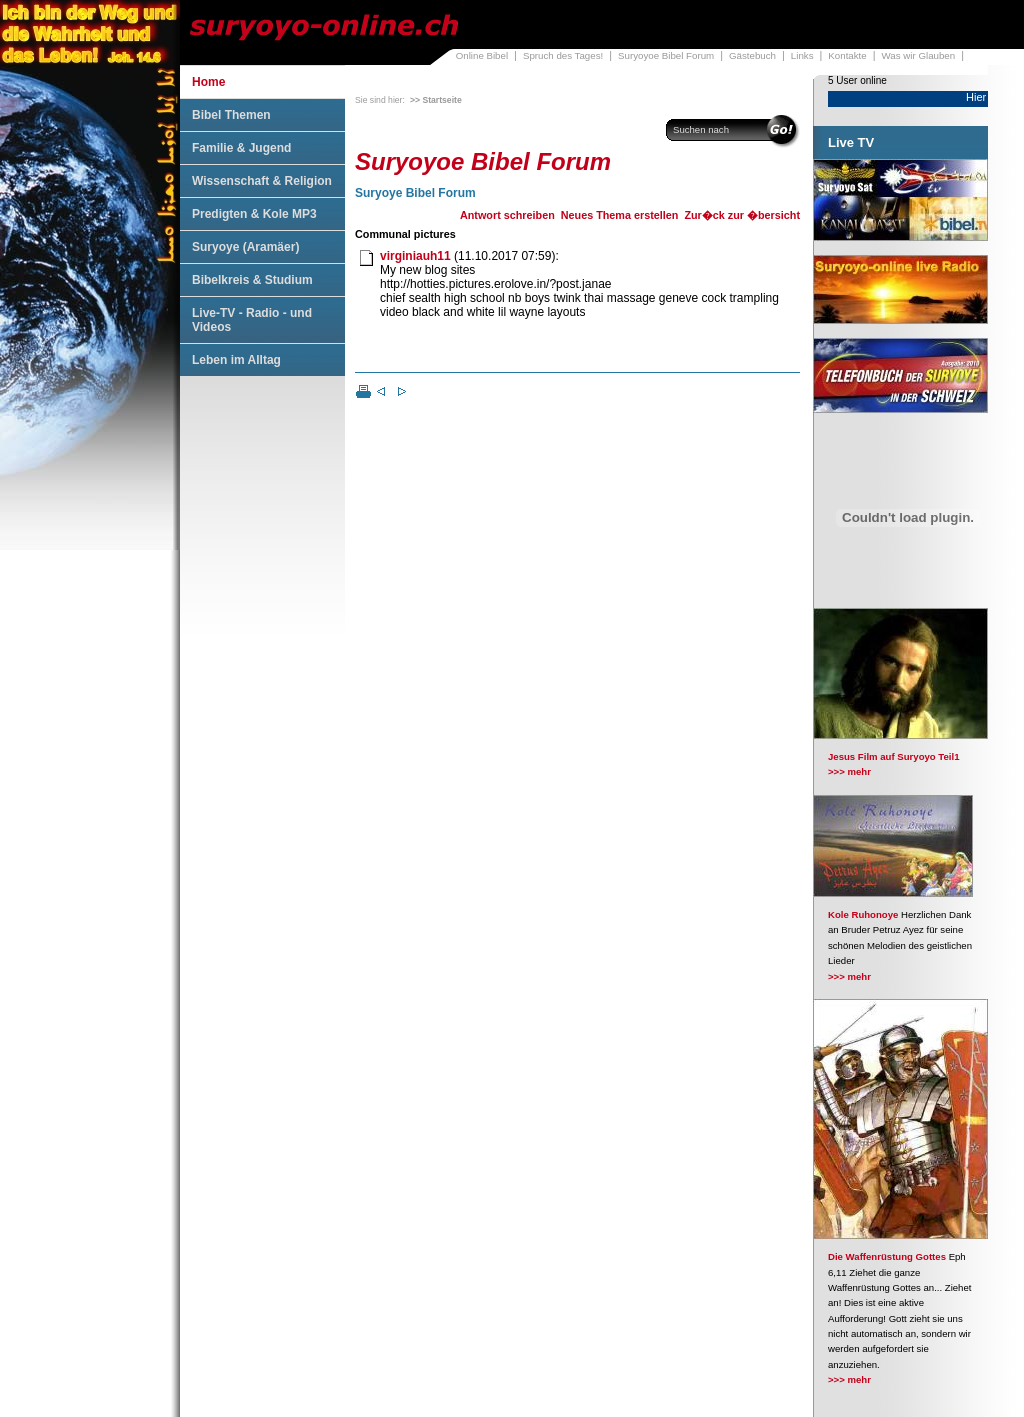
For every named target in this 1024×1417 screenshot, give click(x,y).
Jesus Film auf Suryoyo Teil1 (894, 756)
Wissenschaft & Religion (262, 181)
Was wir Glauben (919, 55)
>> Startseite (436, 100)
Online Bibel (482, 55)
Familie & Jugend (241, 148)
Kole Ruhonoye (863, 914)
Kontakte (847, 55)
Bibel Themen (231, 115)
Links (802, 55)
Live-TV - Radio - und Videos (252, 320)
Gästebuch (752, 55)
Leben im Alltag (236, 360)
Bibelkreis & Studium (252, 280)
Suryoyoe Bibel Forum (666, 55)
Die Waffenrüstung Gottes (887, 1256)
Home (208, 82)
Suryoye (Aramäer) (245, 247)
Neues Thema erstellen (620, 215)
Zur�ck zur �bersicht (742, 215)
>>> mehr (849, 771)
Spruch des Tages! (563, 55)
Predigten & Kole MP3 (254, 214)
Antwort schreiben (507, 215)
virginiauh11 (415, 256)
